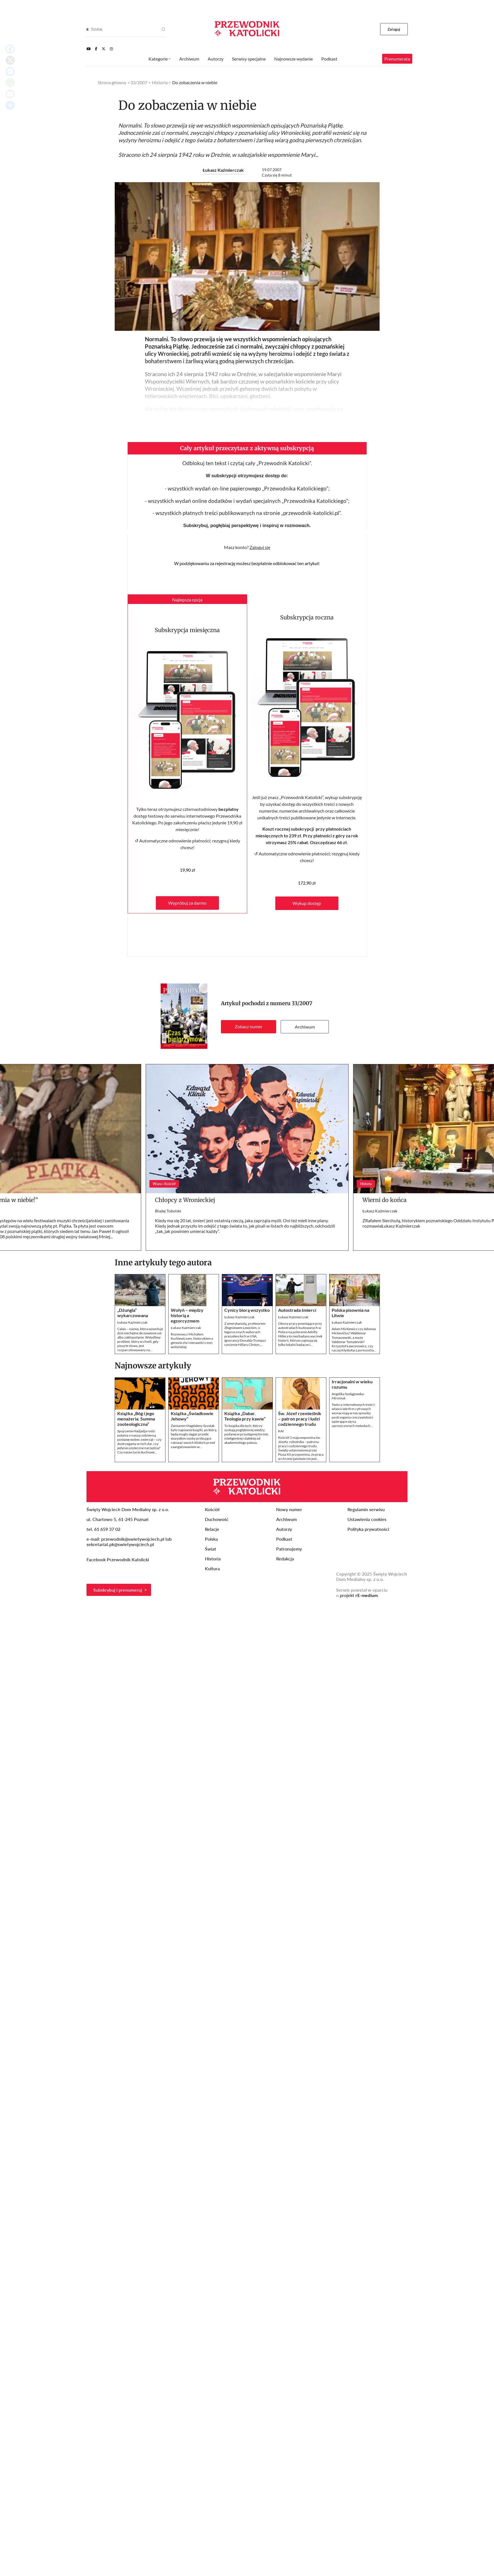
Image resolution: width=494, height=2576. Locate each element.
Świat (210, 1548)
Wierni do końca (384, 1199)
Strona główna (112, 82)
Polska (211, 1539)
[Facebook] (96, 48)
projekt (359, 1595)
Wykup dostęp (307, 903)
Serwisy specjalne (249, 58)
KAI (281, 1431)
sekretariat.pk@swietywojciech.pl (120, 1544)
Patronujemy (289, 1548)
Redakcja (285, 1558)
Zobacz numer (248, 1026)
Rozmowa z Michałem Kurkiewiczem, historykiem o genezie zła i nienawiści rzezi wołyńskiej (192, 1340)
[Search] (87, 29)
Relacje (212, 1529)
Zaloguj (393, 29)
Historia (160, 82)
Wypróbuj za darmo (187, 902)
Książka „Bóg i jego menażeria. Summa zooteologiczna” (136, 1419)
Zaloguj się (259, 547)
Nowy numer (289, 1509)
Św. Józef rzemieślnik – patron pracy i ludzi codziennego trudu (299, 1419)
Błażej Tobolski (168, 1210)
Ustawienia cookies (366, 1519)
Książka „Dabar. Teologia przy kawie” (244, 1416)
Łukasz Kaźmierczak (223, 170)
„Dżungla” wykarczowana (132, 1312)
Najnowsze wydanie (293, 58)
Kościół (212, 1509)
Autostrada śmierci (297, 1310)
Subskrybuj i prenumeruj (117, 1590)
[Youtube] (88, 48)
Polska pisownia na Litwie (350, 1312)
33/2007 (302, 1003)
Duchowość (217, 1519)
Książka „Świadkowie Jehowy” (192, 1416)
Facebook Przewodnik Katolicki (118, 1559)
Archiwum (305, 1026)
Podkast (329, 58)
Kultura (212, 1568)
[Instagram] (111, 48)
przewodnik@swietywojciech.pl (132, 1539)
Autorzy (215, 58)
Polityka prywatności (368, 1529)
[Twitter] (103, 48)
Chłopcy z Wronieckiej (185, 1199)
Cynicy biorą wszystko (247, 1310)
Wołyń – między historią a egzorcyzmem (187, 1315)
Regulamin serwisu (366, 1509)
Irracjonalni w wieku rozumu (352, 1384)
